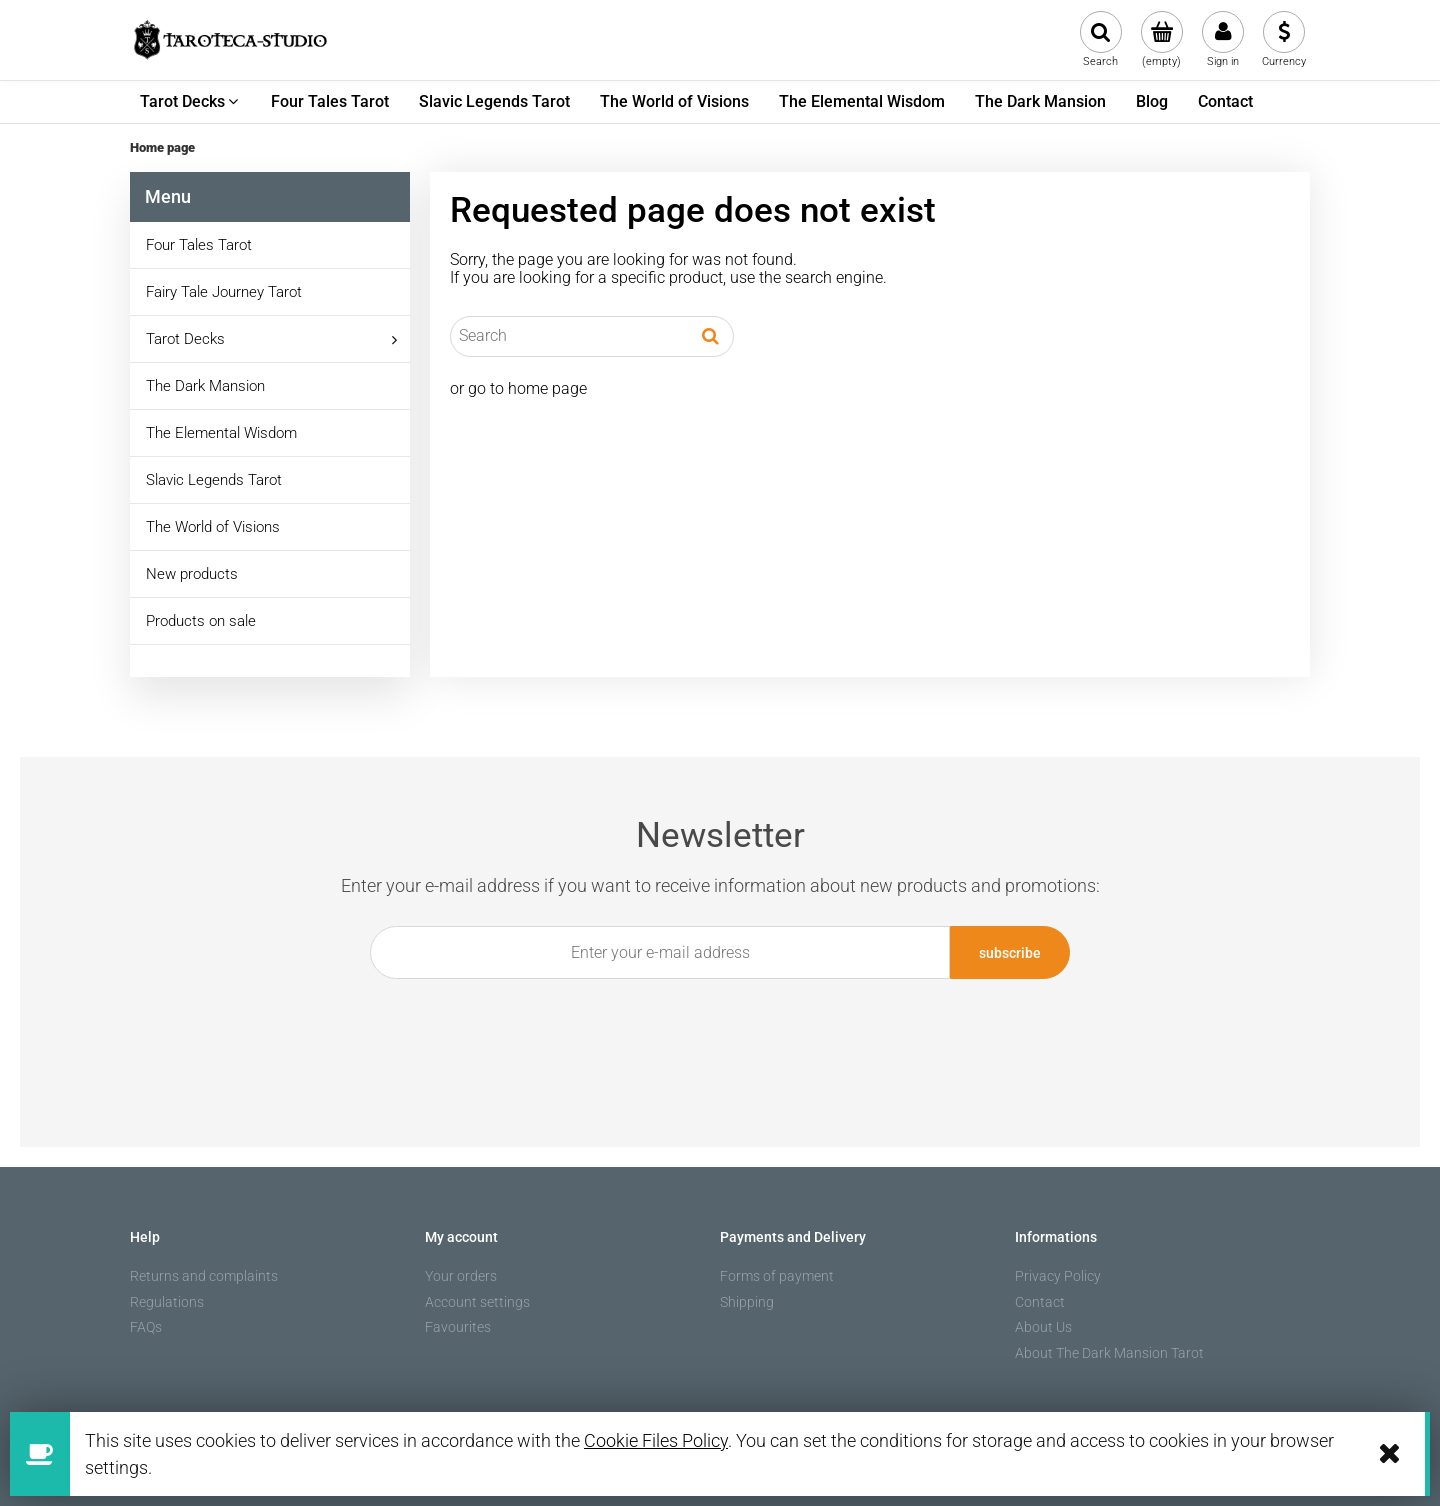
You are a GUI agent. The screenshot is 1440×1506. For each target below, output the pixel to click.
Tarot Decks (185, 339)
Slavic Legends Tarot (214, 480)
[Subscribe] (1010, 952)
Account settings (477, 1302)
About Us (1043, 1327)
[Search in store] (569, 336)
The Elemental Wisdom (221, 433)
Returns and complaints (204, 1276)
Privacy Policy (1058, 1276)
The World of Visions (213, 527)
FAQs (146, 1327)
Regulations (167, 1302)
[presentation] (708, 1025)
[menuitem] (190, 102)
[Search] (710, 336)
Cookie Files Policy (656, 1440)
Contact (1040, 1302)
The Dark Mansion (205, 386)
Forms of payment (777, 1276)
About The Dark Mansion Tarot (1109, 1353)
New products (192, 574)
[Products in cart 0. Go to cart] (1161, 40)
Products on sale (201, 621)
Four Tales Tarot (199, 245)
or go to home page (518, 388)
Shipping (747, 1302)
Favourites (458, 1327)
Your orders (461, 1276)
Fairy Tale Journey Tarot (224, 292)
